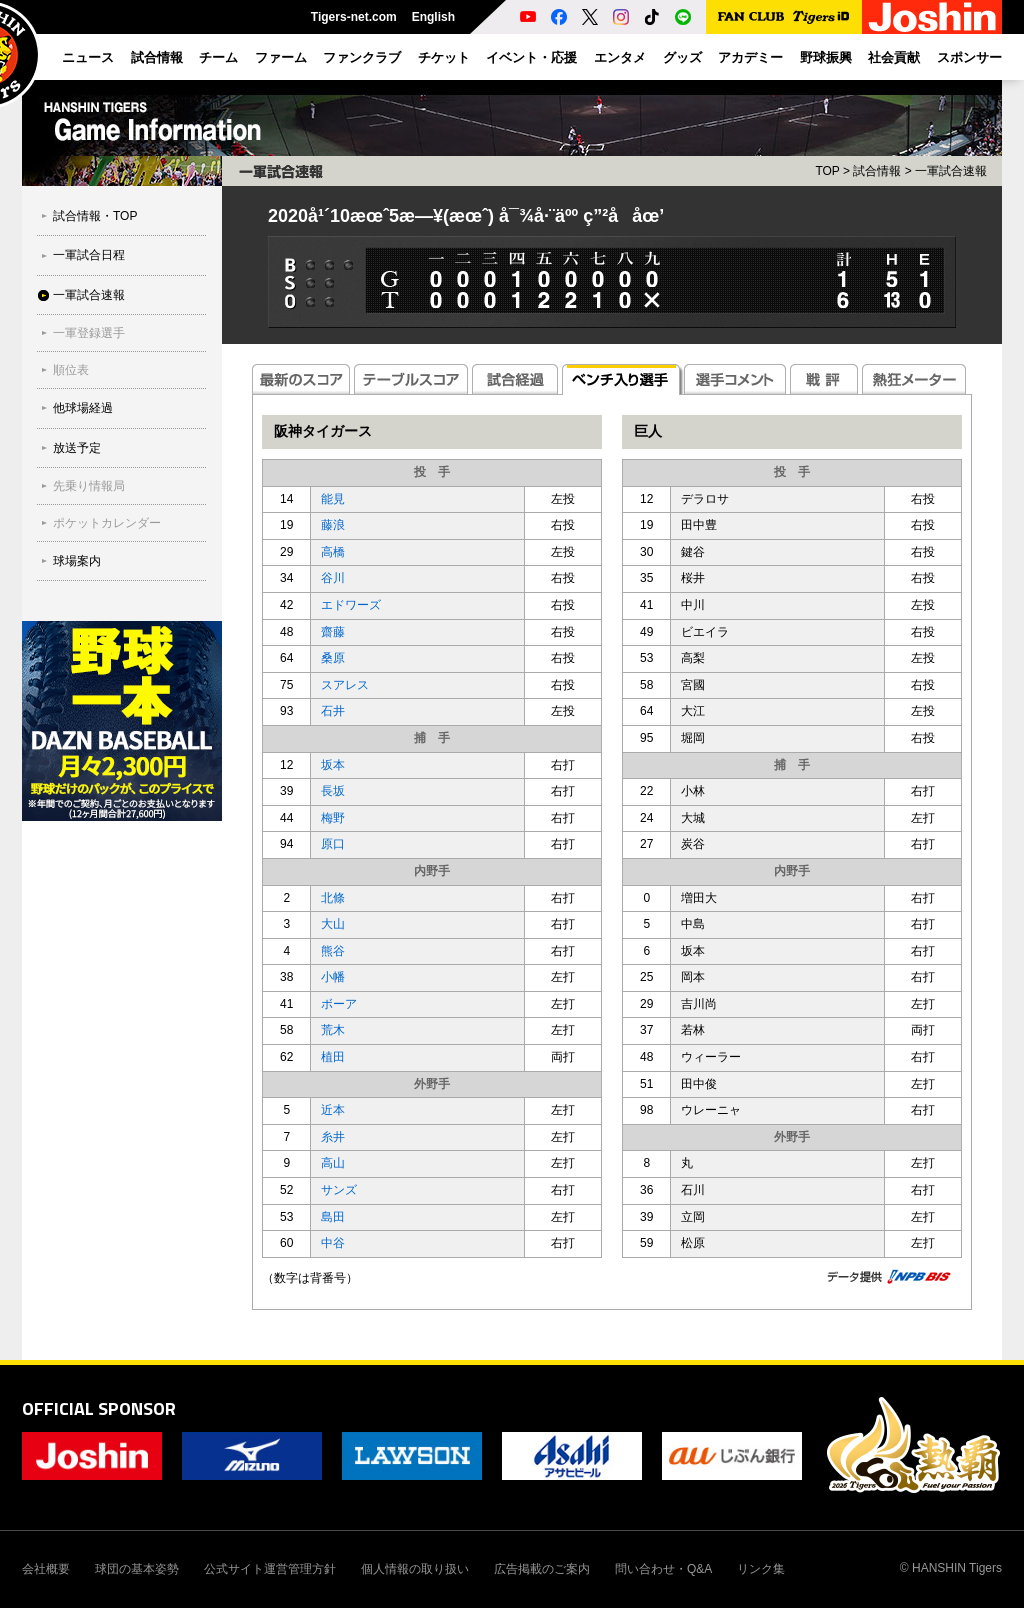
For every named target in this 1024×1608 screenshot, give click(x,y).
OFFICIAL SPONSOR (99, 1408)
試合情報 (877, 171)
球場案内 (77, 561)
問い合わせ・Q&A (663, 1569)
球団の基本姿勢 (137, 1569)
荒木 (333, 1030)
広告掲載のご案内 (542, 1569)
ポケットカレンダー (107, 523)
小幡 (333, 977)
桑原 (333, 658)
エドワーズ (351, 605)
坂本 (333, 765)
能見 (333, 499)
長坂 (333, 791)
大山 (333, 924)
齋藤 (333, 632)
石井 (333, 711)
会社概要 (46, 1569)
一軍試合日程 (89, 255)
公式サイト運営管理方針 (270, 1569)
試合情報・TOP (95, 216)
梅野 (333, 818)
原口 (333, 844)
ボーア (339, 1004)
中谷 (333, 1243)
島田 (333, 1217)
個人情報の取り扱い (415, 1569)
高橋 (333, 552)
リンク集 (761, 1569)
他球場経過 (83, 408)
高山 (333, 1163)
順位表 (71, 370)
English (433, 17)
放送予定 (77, 448)
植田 (333, 1057)
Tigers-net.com (354, 17)
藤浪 (333, 525)
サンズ (339, 1190)
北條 (333, 898)
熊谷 (333, 951)
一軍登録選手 (89, 333)
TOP (827, 171)
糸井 (333, 1137)
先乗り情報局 (89, 486)
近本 (333, 1110)
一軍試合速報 (89, 295)
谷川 (333, 578)
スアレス (345, 685)
